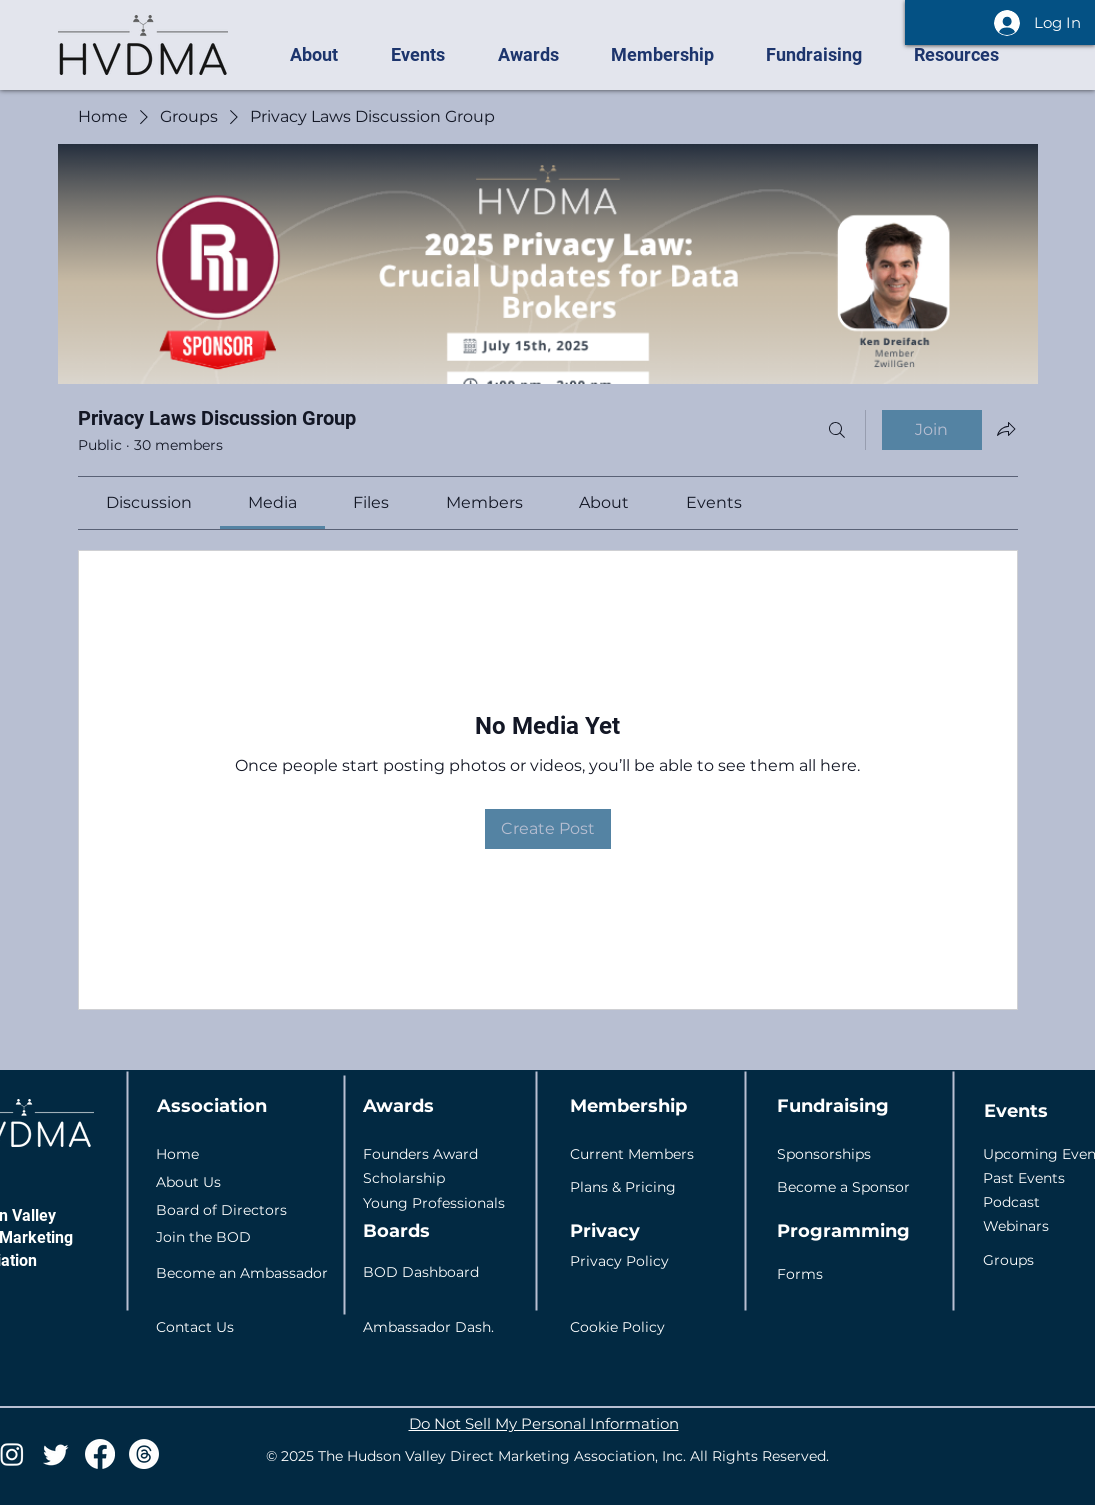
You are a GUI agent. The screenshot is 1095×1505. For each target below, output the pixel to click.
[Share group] (1006, 429)
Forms (800, 1274)
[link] (149, 502)
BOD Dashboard (421, 1272)
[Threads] (144, 1454)
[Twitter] (56, 1454)
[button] (325, 55)
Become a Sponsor (843, 1187)
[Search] (837, 430)
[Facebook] (100, 1454)
